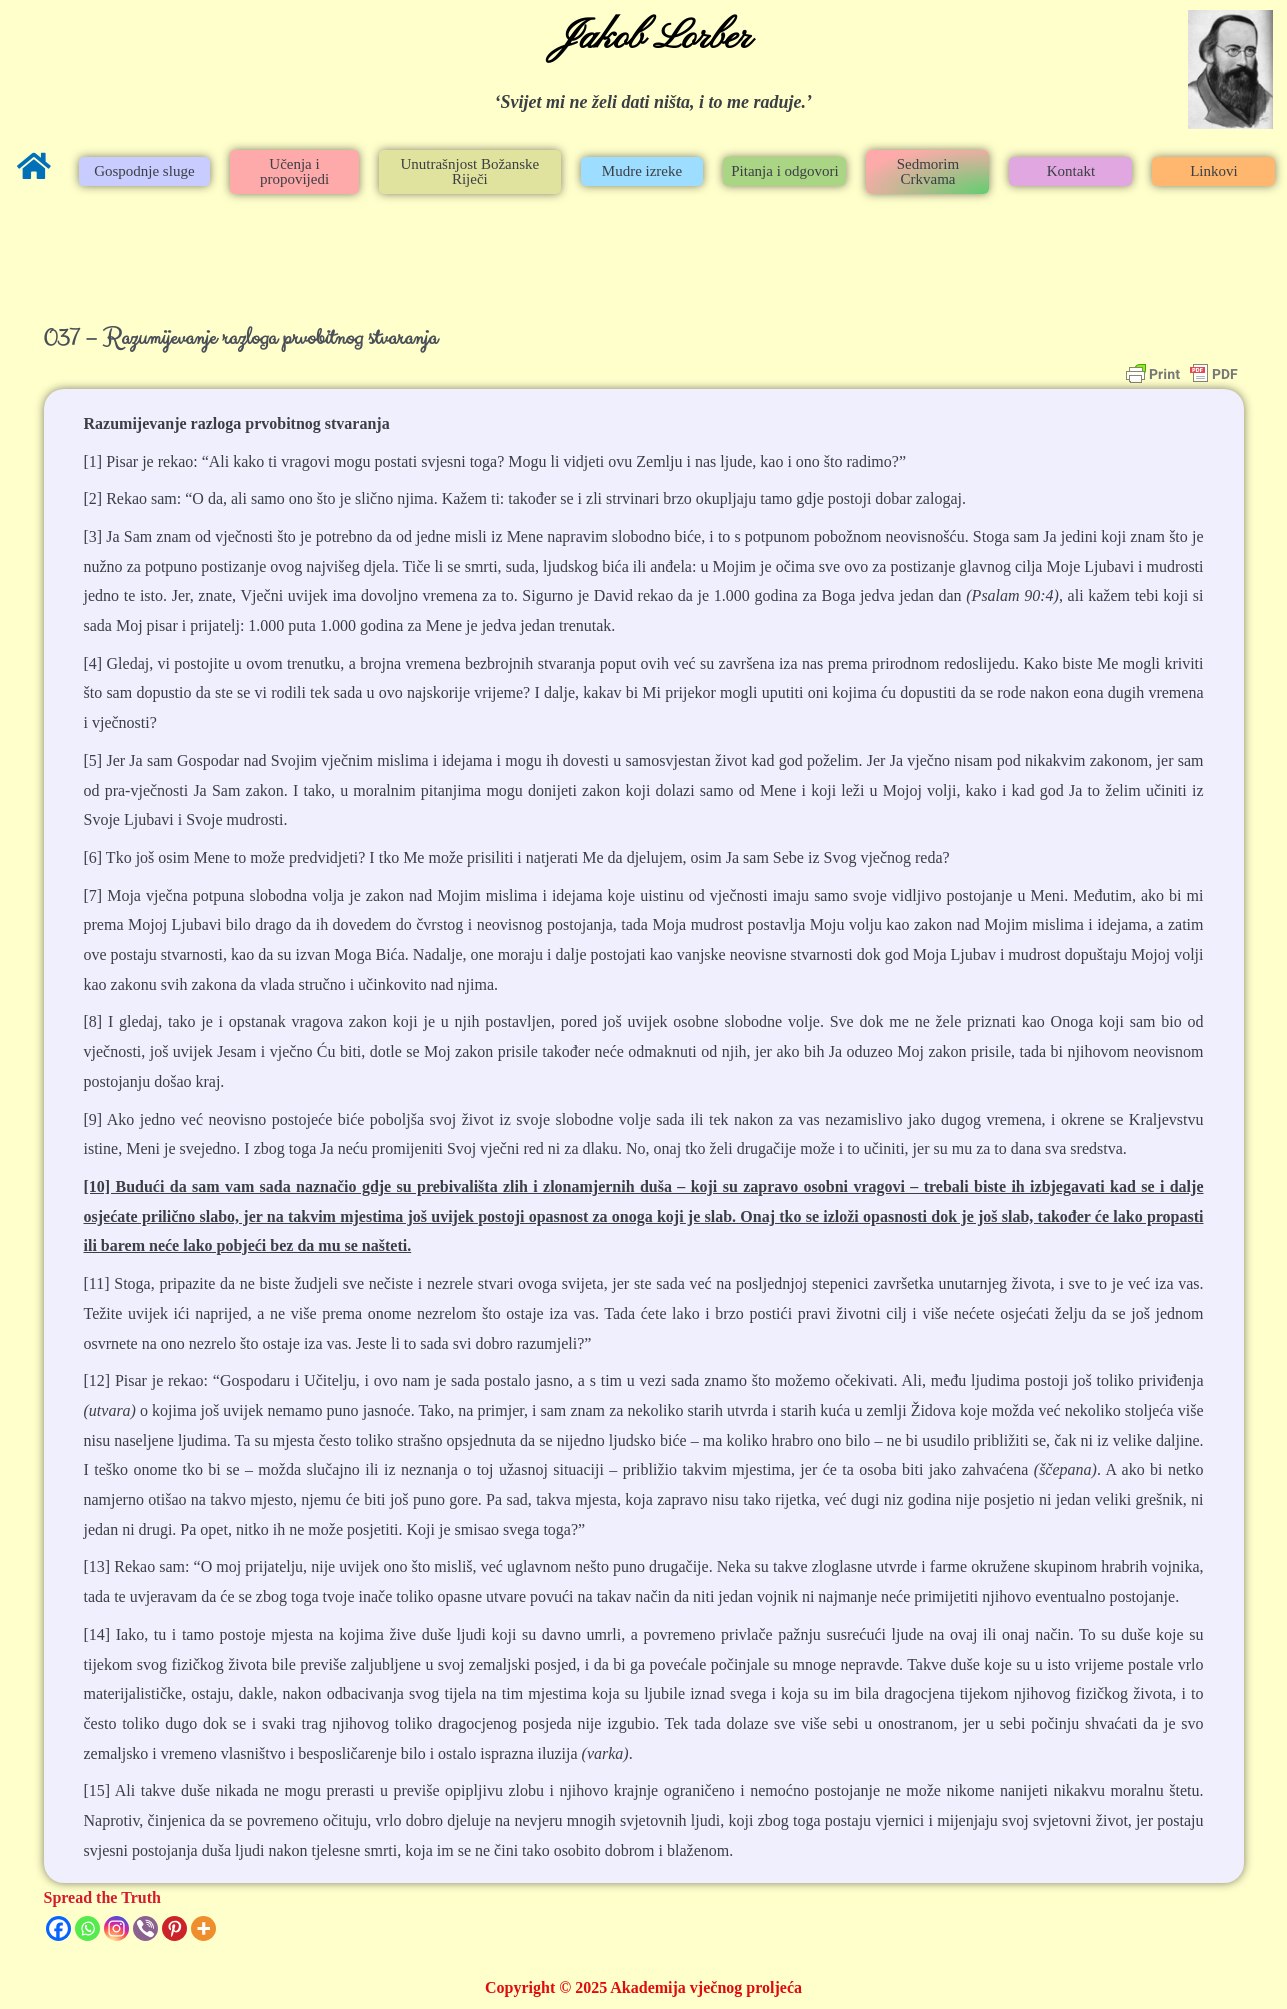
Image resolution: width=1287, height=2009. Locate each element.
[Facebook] (58, 1928)
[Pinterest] (174, 1928)
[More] (203, 1928)
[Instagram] (116, 1928)
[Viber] (145, 1928)
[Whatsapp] (87, 1928)
